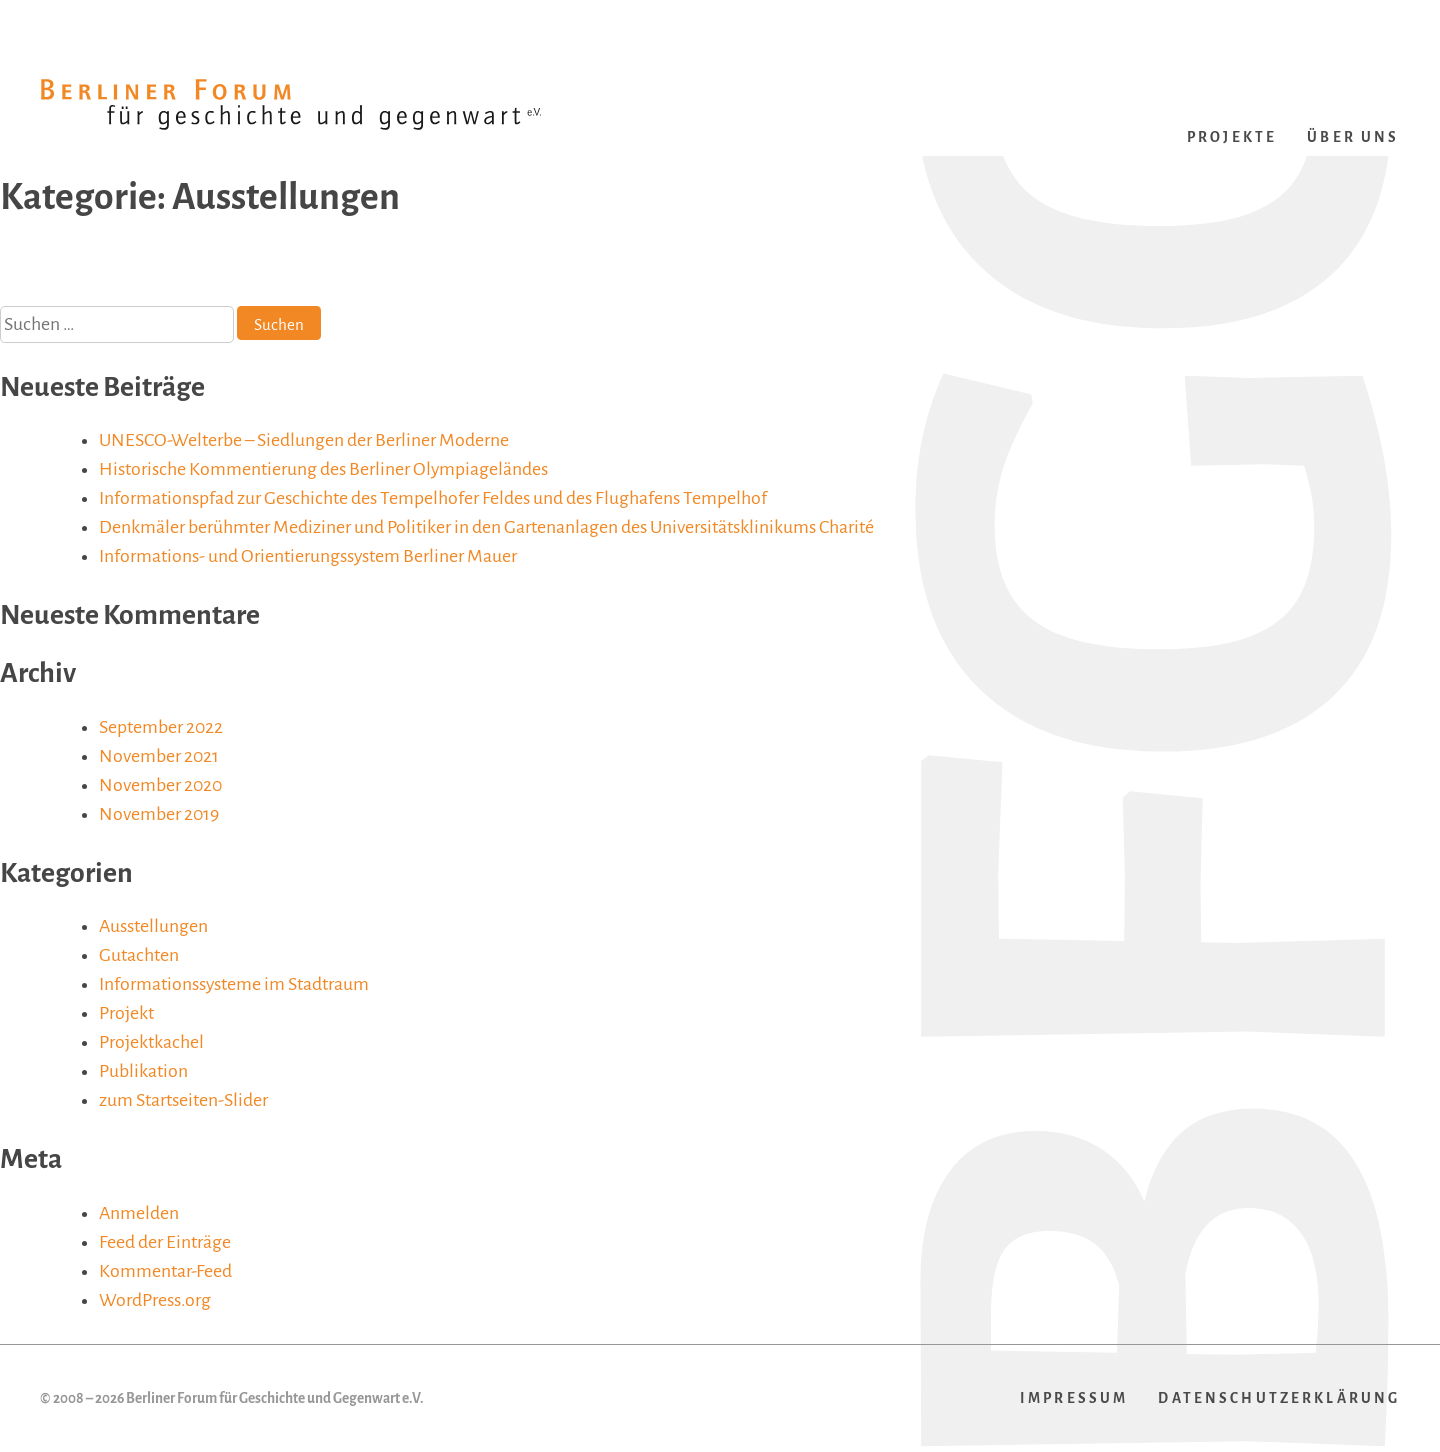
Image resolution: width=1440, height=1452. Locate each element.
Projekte (1232, 137)
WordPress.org (155, 1300)
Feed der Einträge (165, 1242)
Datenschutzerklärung (1279, 1398)
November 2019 (159, 814)
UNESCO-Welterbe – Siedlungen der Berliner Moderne (304, 440)
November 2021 (159, 756)
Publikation (143, 1071)
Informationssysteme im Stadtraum (234, 984)
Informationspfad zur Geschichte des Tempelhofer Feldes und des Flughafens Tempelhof (433, 498)
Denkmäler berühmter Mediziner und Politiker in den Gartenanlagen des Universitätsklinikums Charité (486, 527)
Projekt (126, 1013)
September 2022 (161, 727)
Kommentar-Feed (165, 1271)
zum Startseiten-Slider (183, 1100)
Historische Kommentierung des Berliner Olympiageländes (323, 469)
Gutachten (139, 955)
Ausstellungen (153, 926)
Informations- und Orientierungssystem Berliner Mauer (308, 556)
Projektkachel (151, 1042)
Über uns (1353, 137)
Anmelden (139, 1213)
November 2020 (160, 785)
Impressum (1074, 1398)
